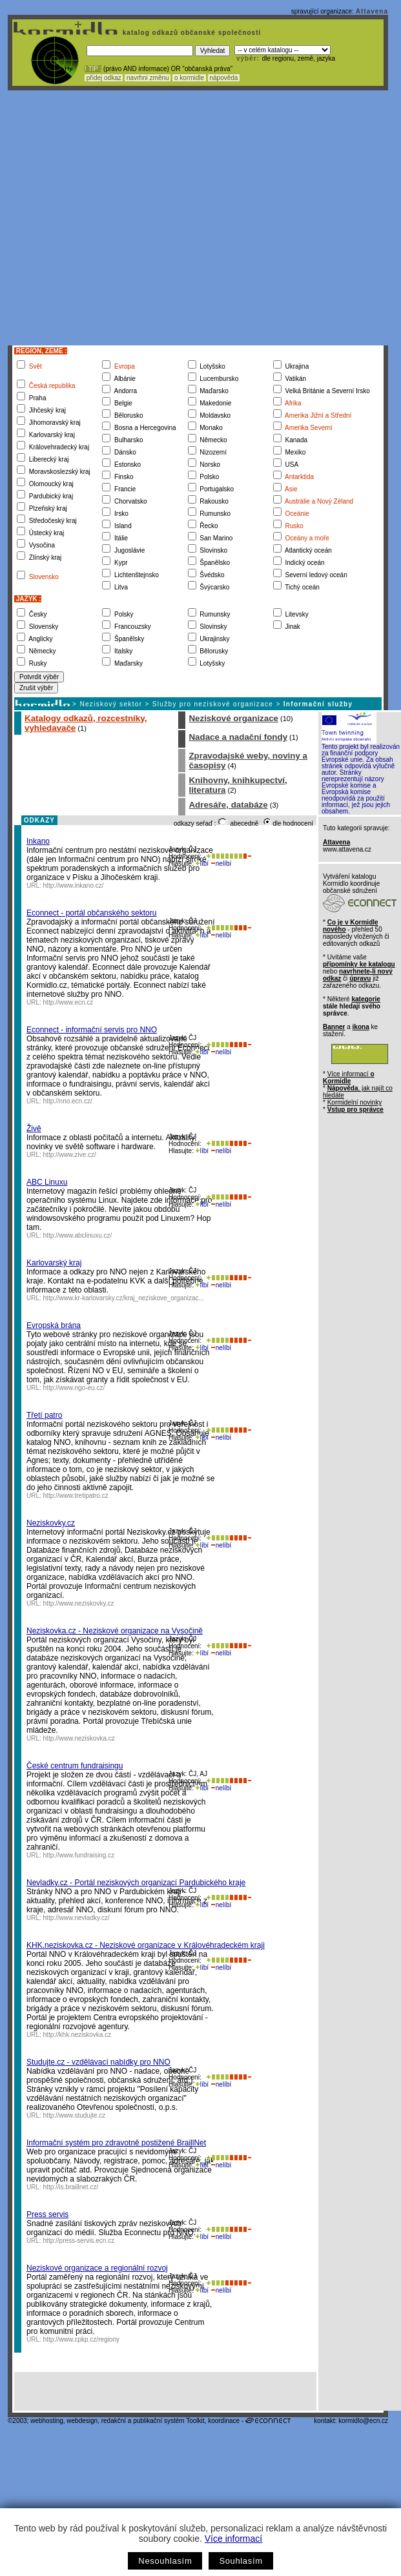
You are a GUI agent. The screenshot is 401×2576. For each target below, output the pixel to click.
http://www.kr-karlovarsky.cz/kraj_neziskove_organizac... (123, 1298)
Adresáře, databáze (228, 805)
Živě (33, 1128)
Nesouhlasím (165, 2561)
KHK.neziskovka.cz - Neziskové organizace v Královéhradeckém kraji (145, 1945)
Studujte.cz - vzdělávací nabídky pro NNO (98, 2062)
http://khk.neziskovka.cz (77, 2034)
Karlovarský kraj (53, 1262)
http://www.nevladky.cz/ (76, 1917)
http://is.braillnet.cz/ (71, 2187)
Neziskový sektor (110, 704)
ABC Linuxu (46, 1182)
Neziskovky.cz (50, 1523)
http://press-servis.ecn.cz (79, 2240)
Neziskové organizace (233, 718)
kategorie (365, 999)
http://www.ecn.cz (68, 1002)
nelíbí (221, 863)
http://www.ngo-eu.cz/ (74, 1387)
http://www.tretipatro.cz (75, 1495)
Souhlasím (240, 2561)
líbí (202, 863)
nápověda (224, 77)
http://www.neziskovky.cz (78, 1603)
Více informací (233, 2538)
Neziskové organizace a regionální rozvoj (97, 2268)
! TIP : (93, 68)
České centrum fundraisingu (74, 1765)
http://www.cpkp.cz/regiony (81, 2339)
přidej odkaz (104, 77)
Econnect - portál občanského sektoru (91, 912)
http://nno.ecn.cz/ (67, 1101)
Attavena (372, 11)
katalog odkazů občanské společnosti (190, 32)
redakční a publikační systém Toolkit (153, 2420)
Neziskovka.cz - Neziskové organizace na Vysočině (114, 1630)
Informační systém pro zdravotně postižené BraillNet (116, 2142)
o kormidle (189, 77)
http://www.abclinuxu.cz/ (77, 1235)
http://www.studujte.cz (74, 2115)
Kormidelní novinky (354, 1102)
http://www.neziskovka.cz (79, 1738)
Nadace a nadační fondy (238, 737)
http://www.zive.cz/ (69, 1154)
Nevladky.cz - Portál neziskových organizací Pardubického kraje (135, 1882)
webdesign (82, 2420)
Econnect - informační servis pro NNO (91, 1029)
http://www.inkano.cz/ (73, 885)
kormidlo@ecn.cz (363, 2420)
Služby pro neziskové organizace (213, 704)
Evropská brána (53, 1325)
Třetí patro (44, 1415)
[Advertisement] (121, 218)
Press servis (47, 2214)
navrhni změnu (147, 77)
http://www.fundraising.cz (79, 1855)
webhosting (46, 2420)
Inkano (38, 841)
